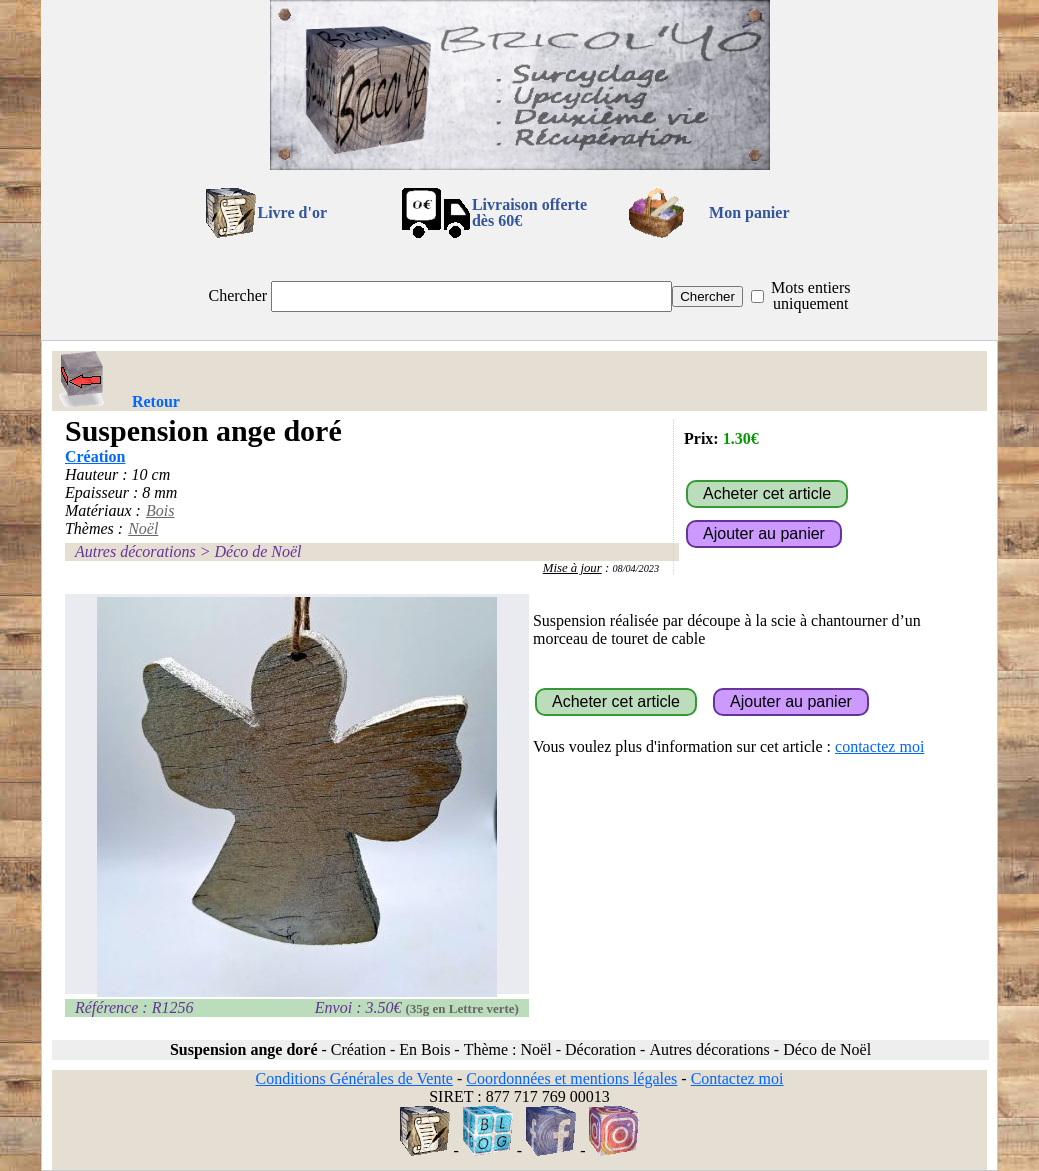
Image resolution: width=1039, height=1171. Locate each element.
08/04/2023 (635, 568)
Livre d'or (292, 212)
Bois (160, 510)
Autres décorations (135, 551)
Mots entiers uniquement (811, 295)
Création (95, 456)
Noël (143, 528)
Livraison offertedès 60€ (529, 212)
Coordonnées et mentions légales (571, 1078)
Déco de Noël (257, 551)
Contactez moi (737, 1078)
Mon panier (749, 212)
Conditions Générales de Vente (353, 1078)
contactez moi (879, 746)
